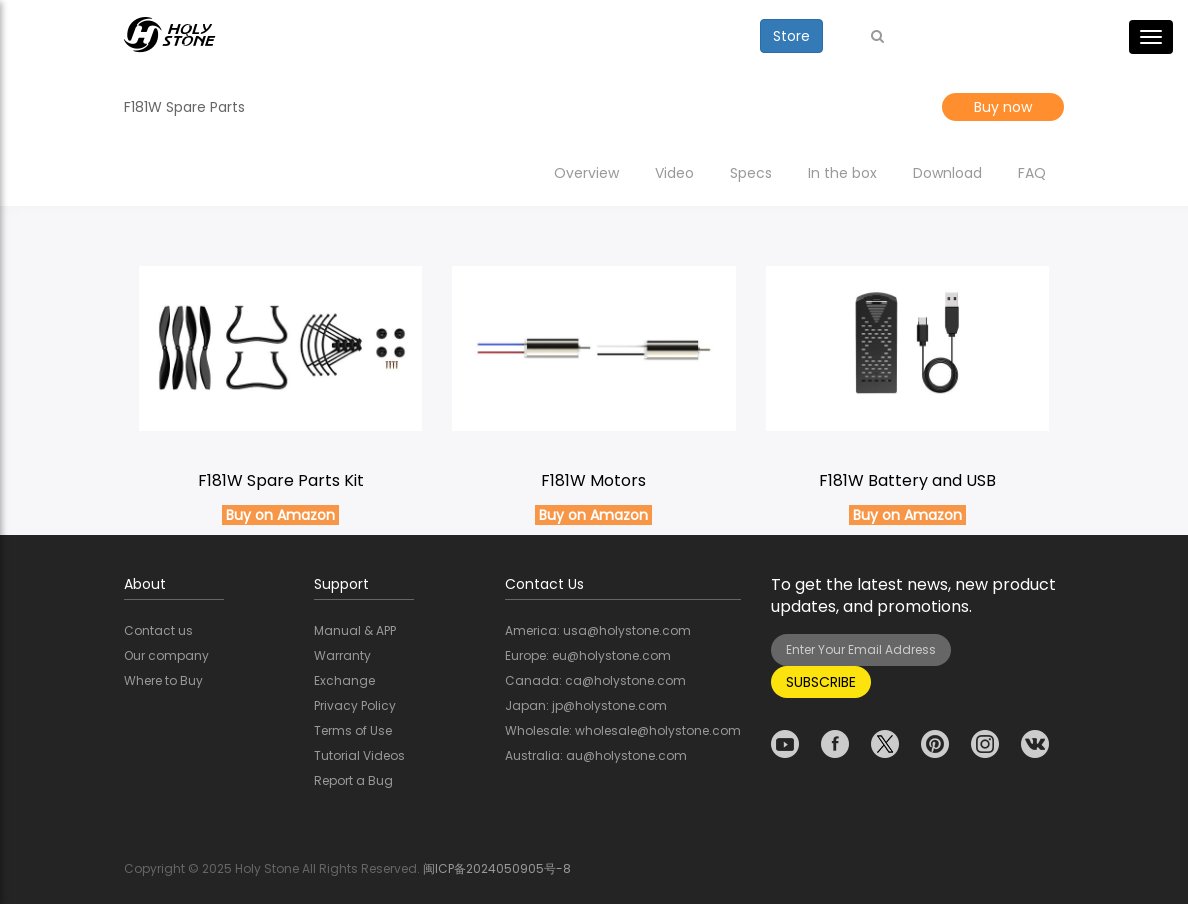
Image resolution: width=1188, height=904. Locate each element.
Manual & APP (355, 630)
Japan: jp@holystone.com (586, 705)
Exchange (344, 680)
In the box (842, 173)
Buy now (1003, 107)
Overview (586, 173)
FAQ (1032, 173)
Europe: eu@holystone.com (588, 655)
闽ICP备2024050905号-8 (497, 868)
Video (674, 173)
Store (791, 36)
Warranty (342, 655)
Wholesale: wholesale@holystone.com (623, 730)
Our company (166, 655)
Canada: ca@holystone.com (595, 680)
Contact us (158, 630)
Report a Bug (353, 780)
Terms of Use (353, 730)
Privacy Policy (355, 705)
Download (947, 173)
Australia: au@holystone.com (596, 755)
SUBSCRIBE (821, 682)
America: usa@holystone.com (598, 630)
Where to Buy (163, 680)
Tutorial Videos (359, 755)
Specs (751, 173)
